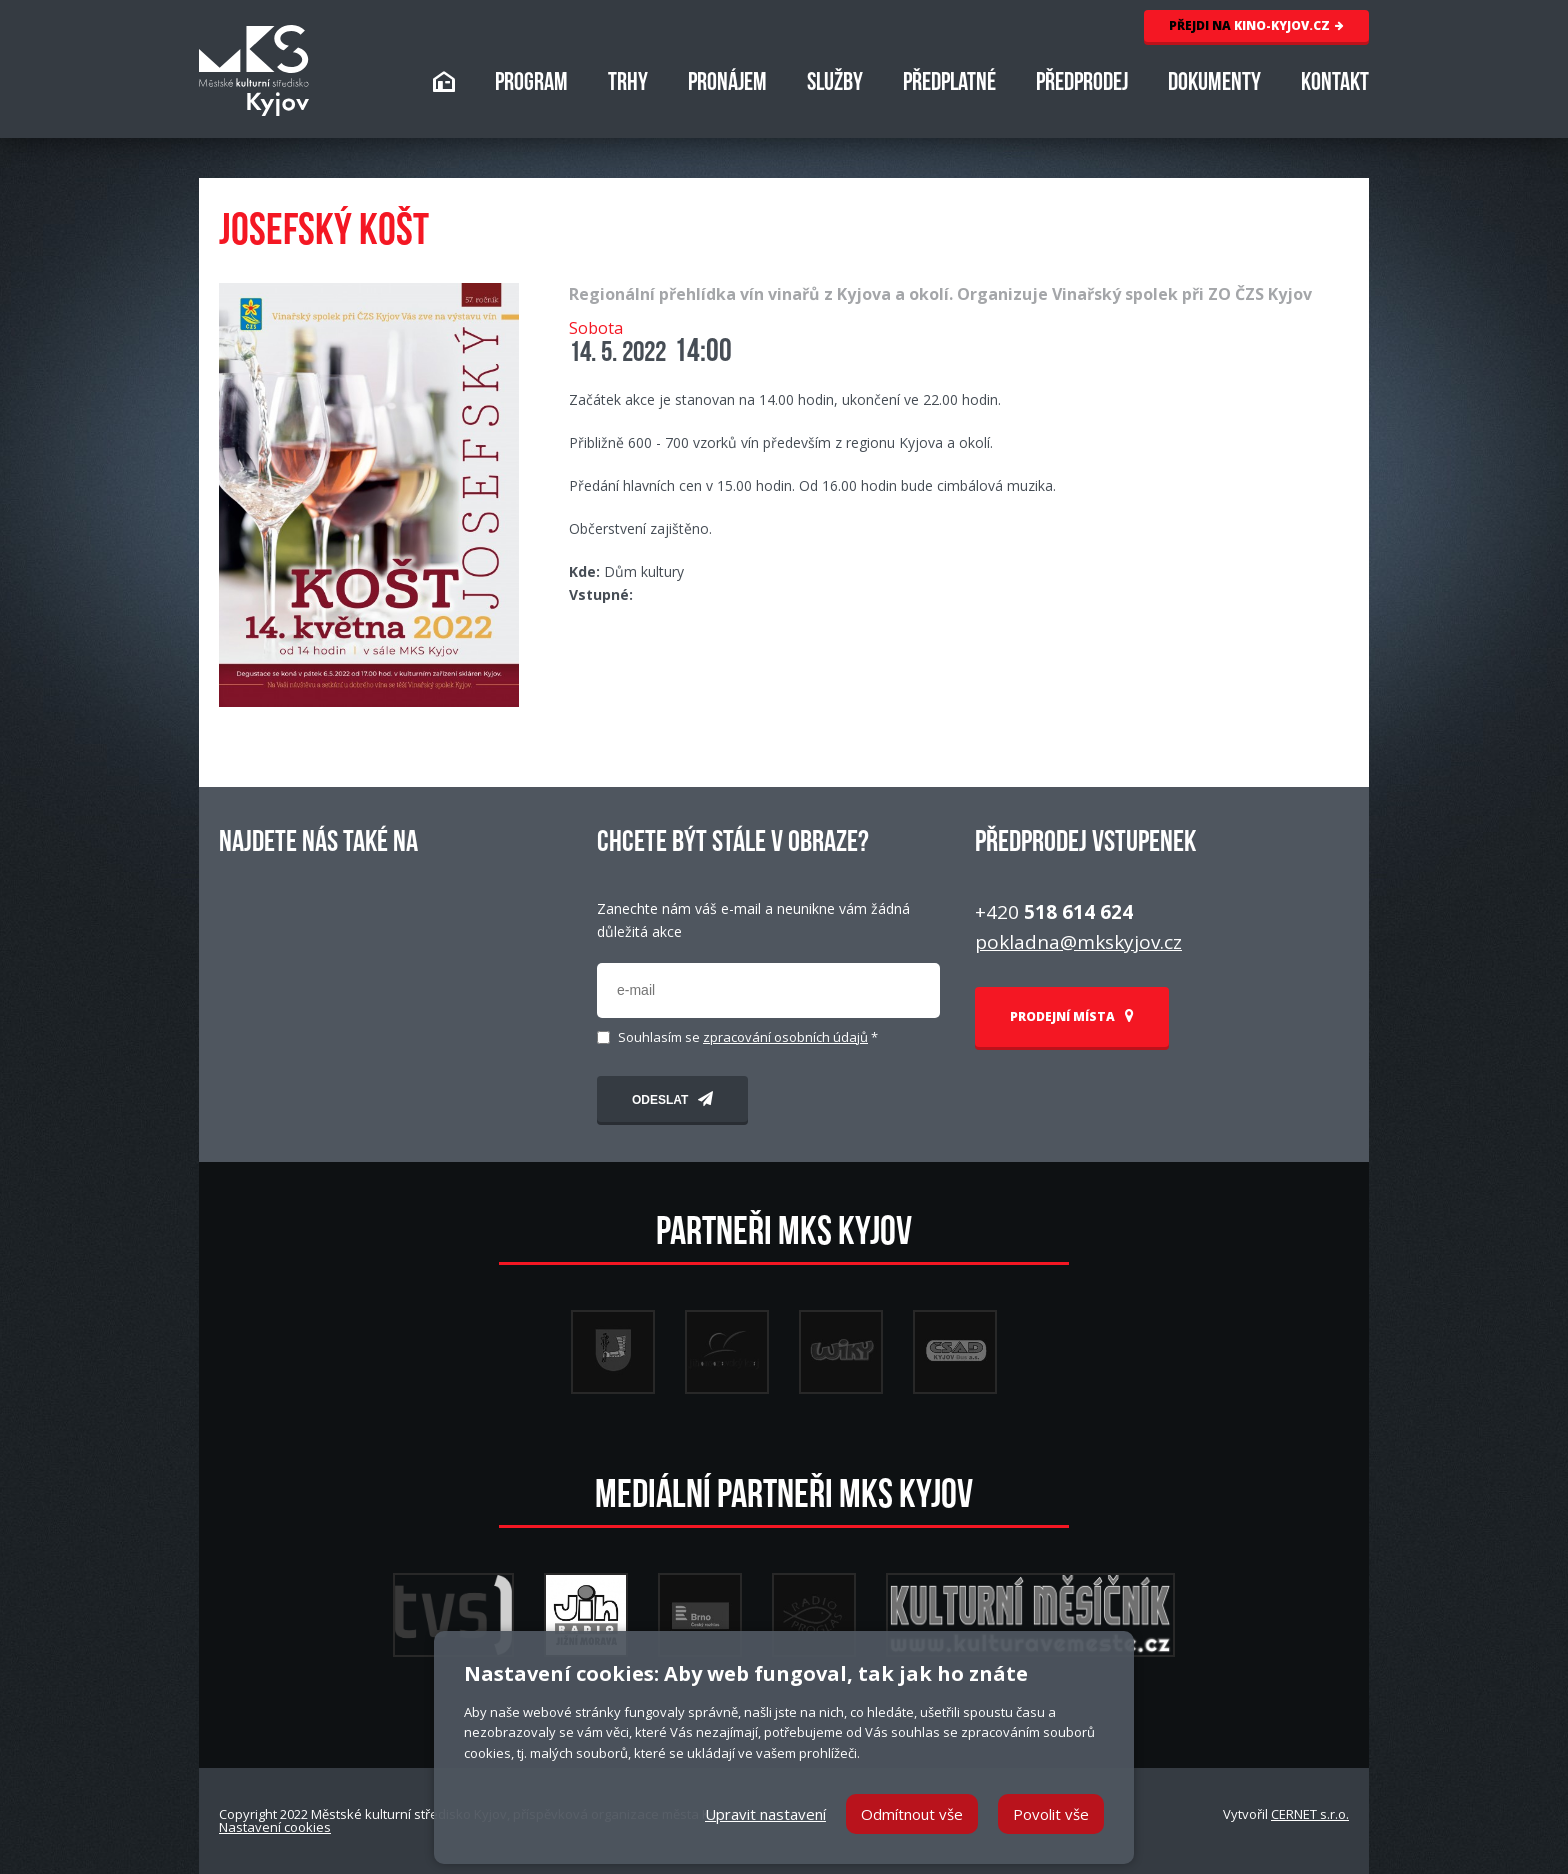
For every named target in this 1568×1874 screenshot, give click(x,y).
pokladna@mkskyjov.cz (1078, 942)
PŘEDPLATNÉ (949, 84)
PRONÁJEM (727, 84)
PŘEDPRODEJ (1082, 84)
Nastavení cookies (275, 1827)
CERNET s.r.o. (1310, 1814)
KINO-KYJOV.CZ (1256, 25)
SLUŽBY (835, 84)
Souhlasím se (748, 1037)
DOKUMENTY (1214, 84)
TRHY (628, 84)
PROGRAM (531, 84)
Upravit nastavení (765, 1814)
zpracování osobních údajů (785, 1037)
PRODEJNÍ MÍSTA (1072, 1016)
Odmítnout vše (912, 1814)
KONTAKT (1335, 84)
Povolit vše (1051, 1814)
